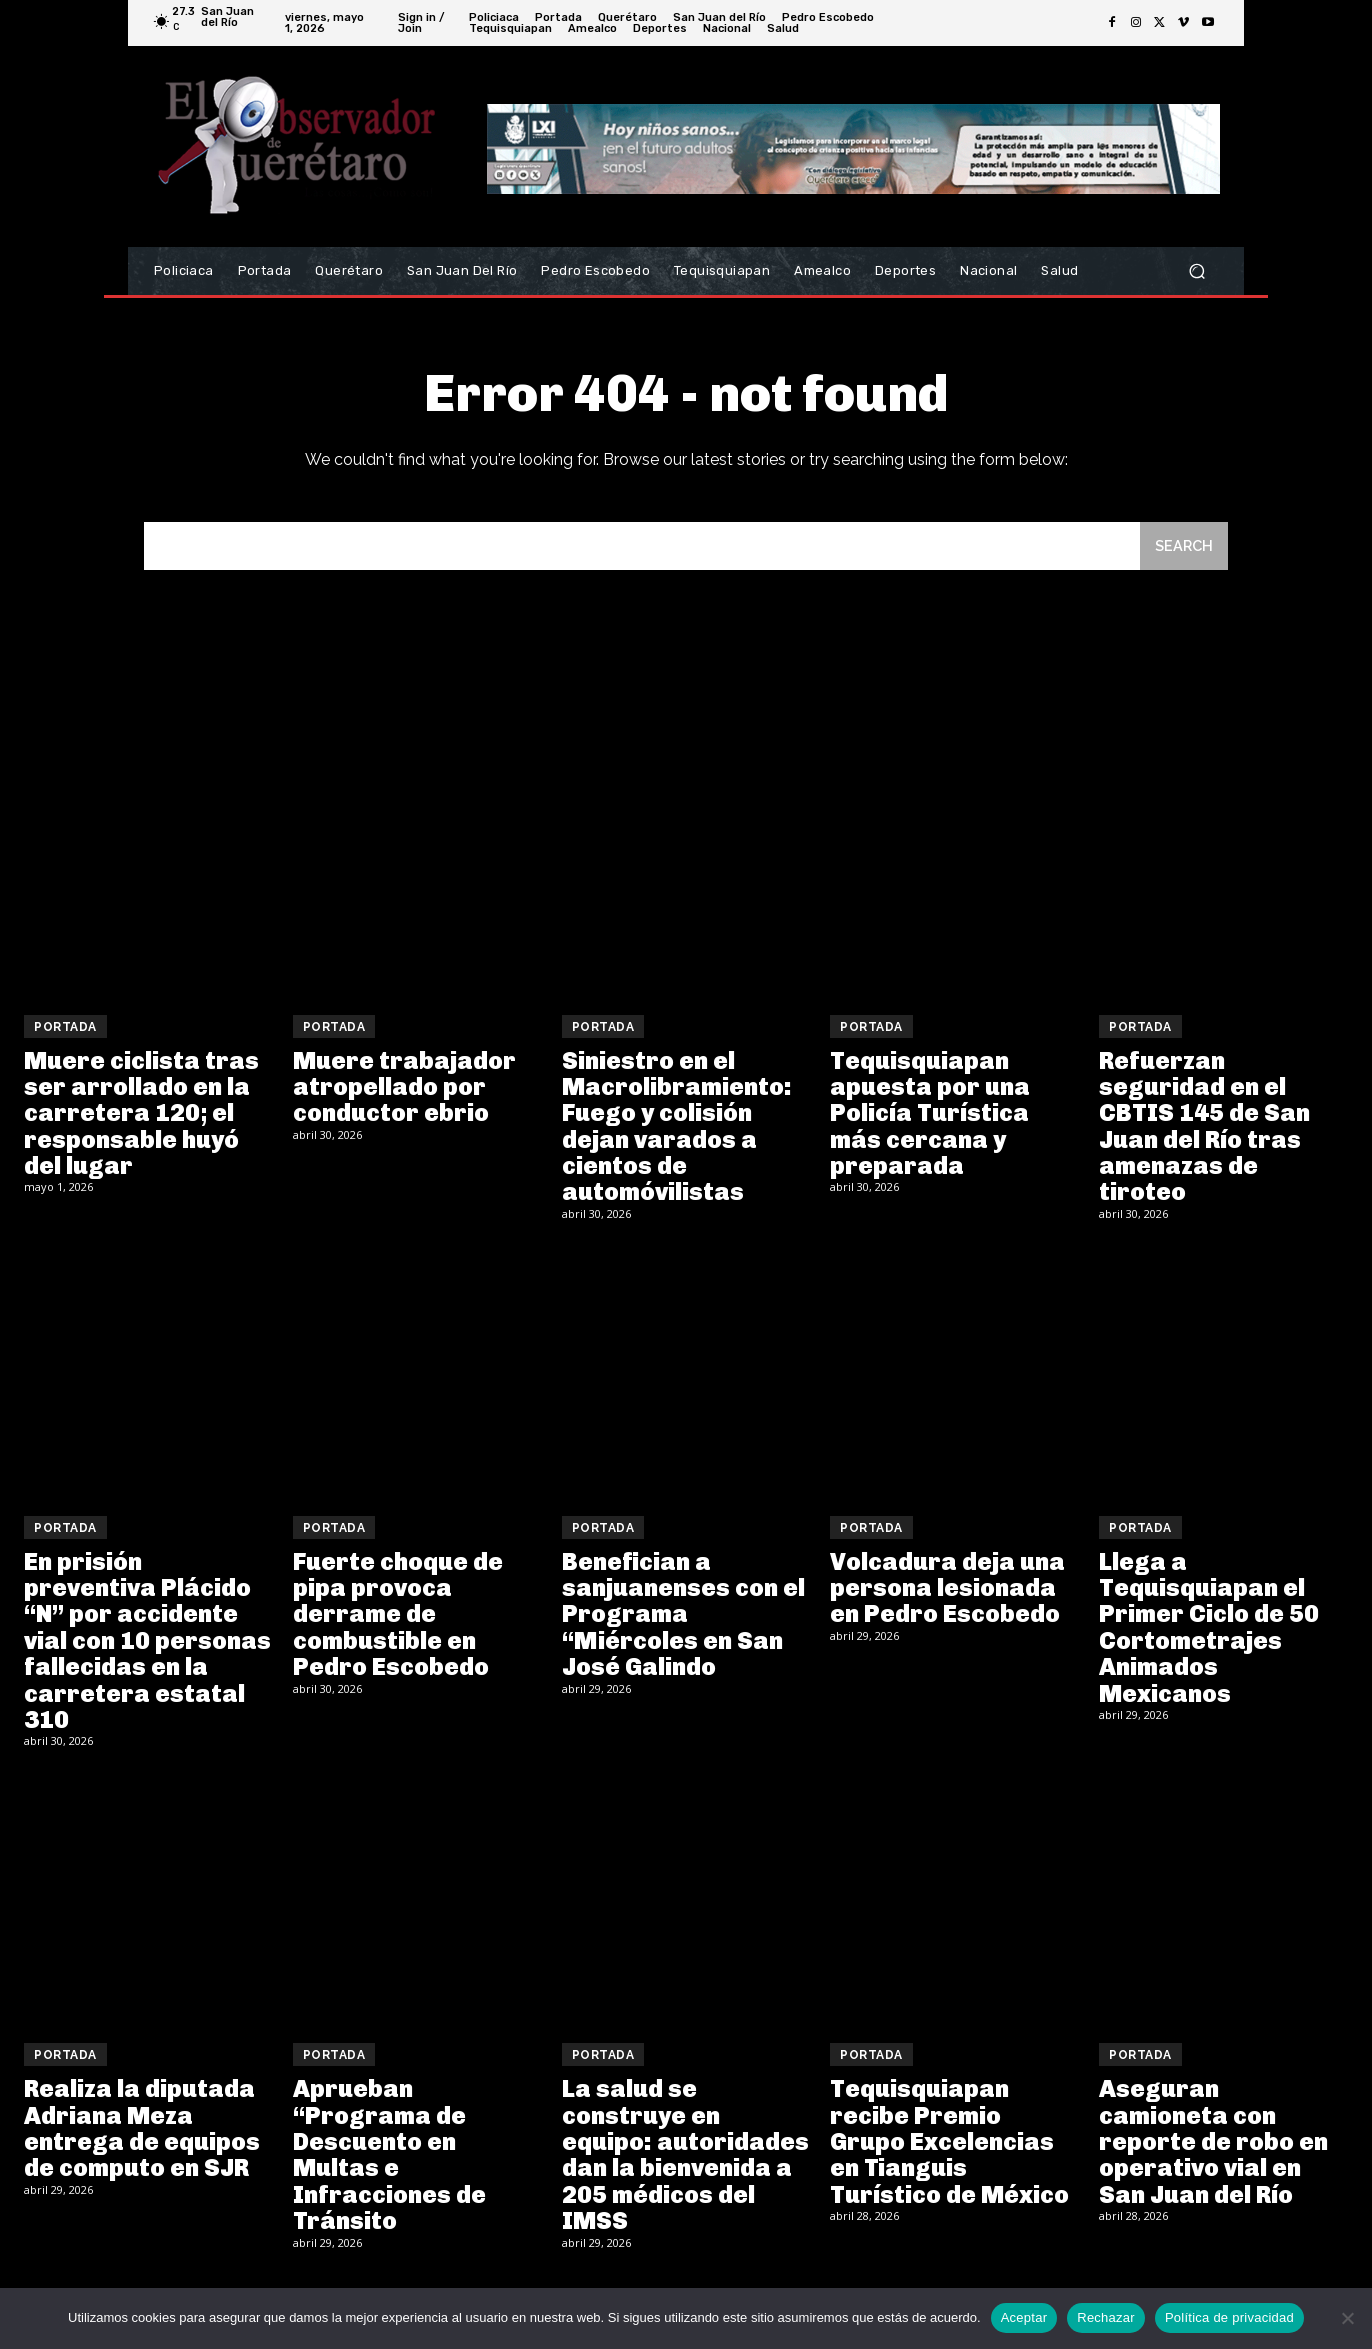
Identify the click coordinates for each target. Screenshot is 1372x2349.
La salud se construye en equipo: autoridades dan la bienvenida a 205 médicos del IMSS (685, 2157)
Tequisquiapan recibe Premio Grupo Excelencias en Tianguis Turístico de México (949, 2144)
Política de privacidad (1229, 2317)
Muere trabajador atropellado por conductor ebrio (404, 1090)
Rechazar (1106, 2317)
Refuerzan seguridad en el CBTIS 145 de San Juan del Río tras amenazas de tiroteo (1204, 1129)
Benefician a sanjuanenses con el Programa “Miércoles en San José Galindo (683, 1617)
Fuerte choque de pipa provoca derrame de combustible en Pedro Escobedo (398, 1617)
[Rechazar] (1347, 2318)
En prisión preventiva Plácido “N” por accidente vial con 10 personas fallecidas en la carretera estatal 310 (147, 1643)
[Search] (1183, 548)
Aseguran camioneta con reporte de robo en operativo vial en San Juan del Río (1213, 2144)
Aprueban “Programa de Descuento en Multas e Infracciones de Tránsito (389, 2157)
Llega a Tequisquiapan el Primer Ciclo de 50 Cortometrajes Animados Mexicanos (1209, 1630)
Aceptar (1024, 2317)
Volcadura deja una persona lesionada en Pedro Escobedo (947, 1591)
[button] (1196, 271)
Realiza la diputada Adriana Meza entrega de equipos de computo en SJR (142, 2131)
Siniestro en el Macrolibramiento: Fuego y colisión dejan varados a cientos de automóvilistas (677, 1129)
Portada (65, 1030)
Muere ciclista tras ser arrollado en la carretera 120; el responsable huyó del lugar (141, 1116)
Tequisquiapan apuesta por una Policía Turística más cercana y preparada (930, 1116)
